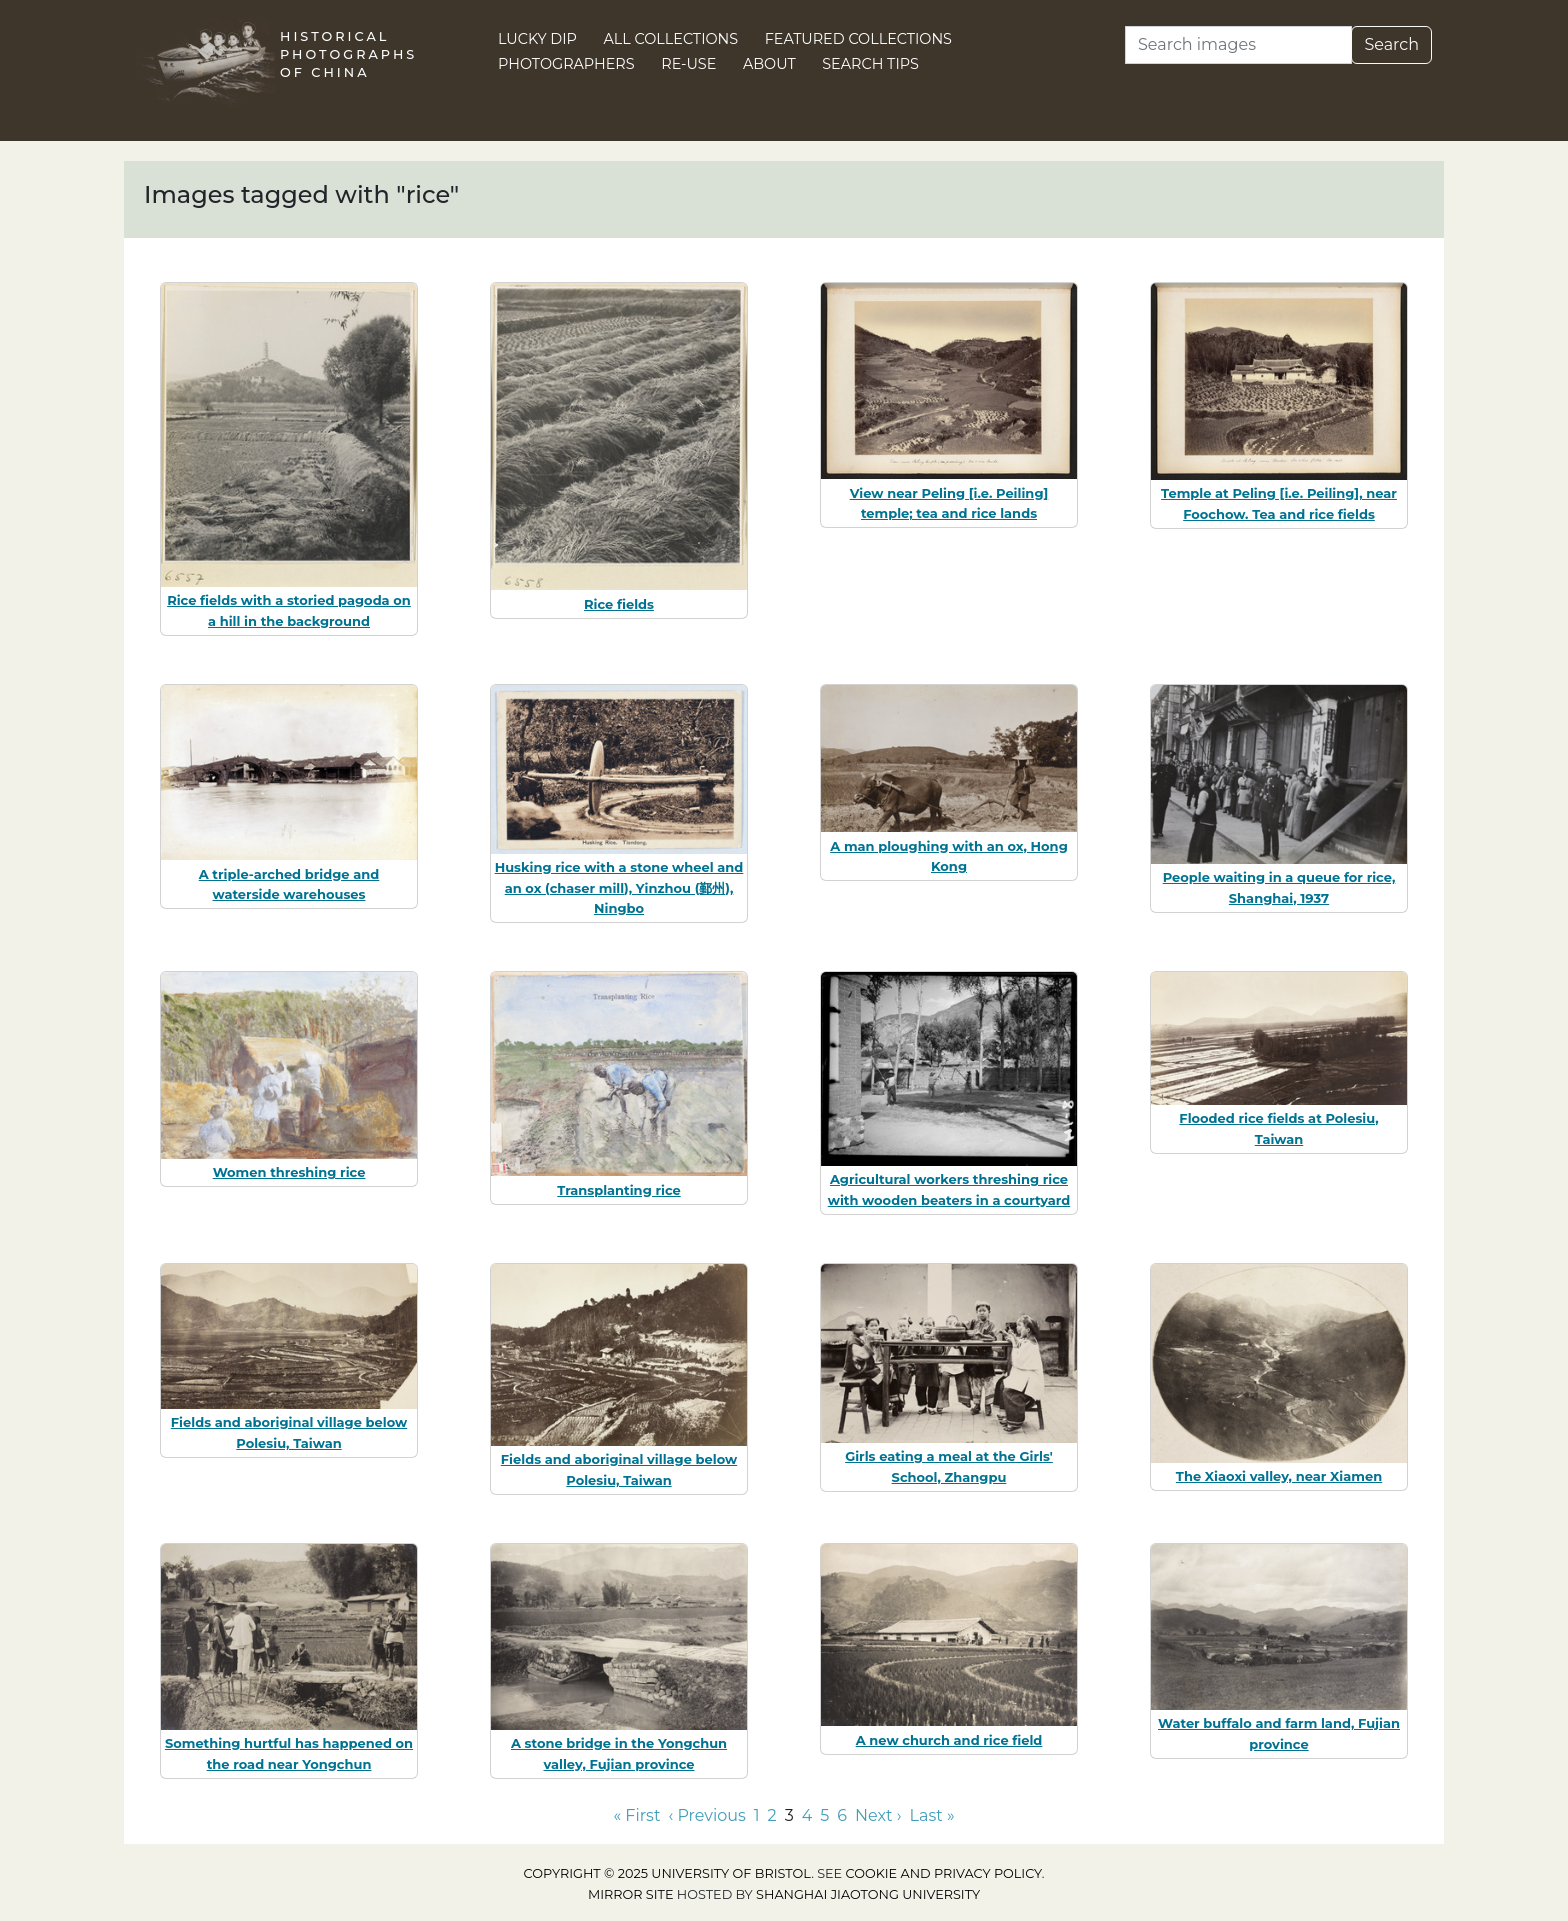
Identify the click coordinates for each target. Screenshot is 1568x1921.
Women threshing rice (289, 1172)
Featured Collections (858, 39)
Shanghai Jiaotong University (868, 1894)
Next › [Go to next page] (878, 1815)
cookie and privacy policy (944, 1873)
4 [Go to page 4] (807, 1815)
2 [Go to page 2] (772, 1815)
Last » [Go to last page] (932, 1815)
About (769, 64)
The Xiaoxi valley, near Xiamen (1279, 1476)
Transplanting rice (618, 1190)
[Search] (1238, 45)
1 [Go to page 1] (757, 1815)
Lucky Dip (537, 39)
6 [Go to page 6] (842, 1815)
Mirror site (631, 1894)
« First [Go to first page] (636, 1815)
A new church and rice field (949, 1740)
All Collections (671, 39)
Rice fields (619, 604)
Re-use (688, 64)
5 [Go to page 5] (824, 1815)
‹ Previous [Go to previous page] (706, 1815)
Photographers (566, 64)
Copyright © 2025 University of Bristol (668, 1873)
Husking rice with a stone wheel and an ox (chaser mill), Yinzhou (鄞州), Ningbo (619, 888)
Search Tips (870, 64)
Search (1391, 44)
